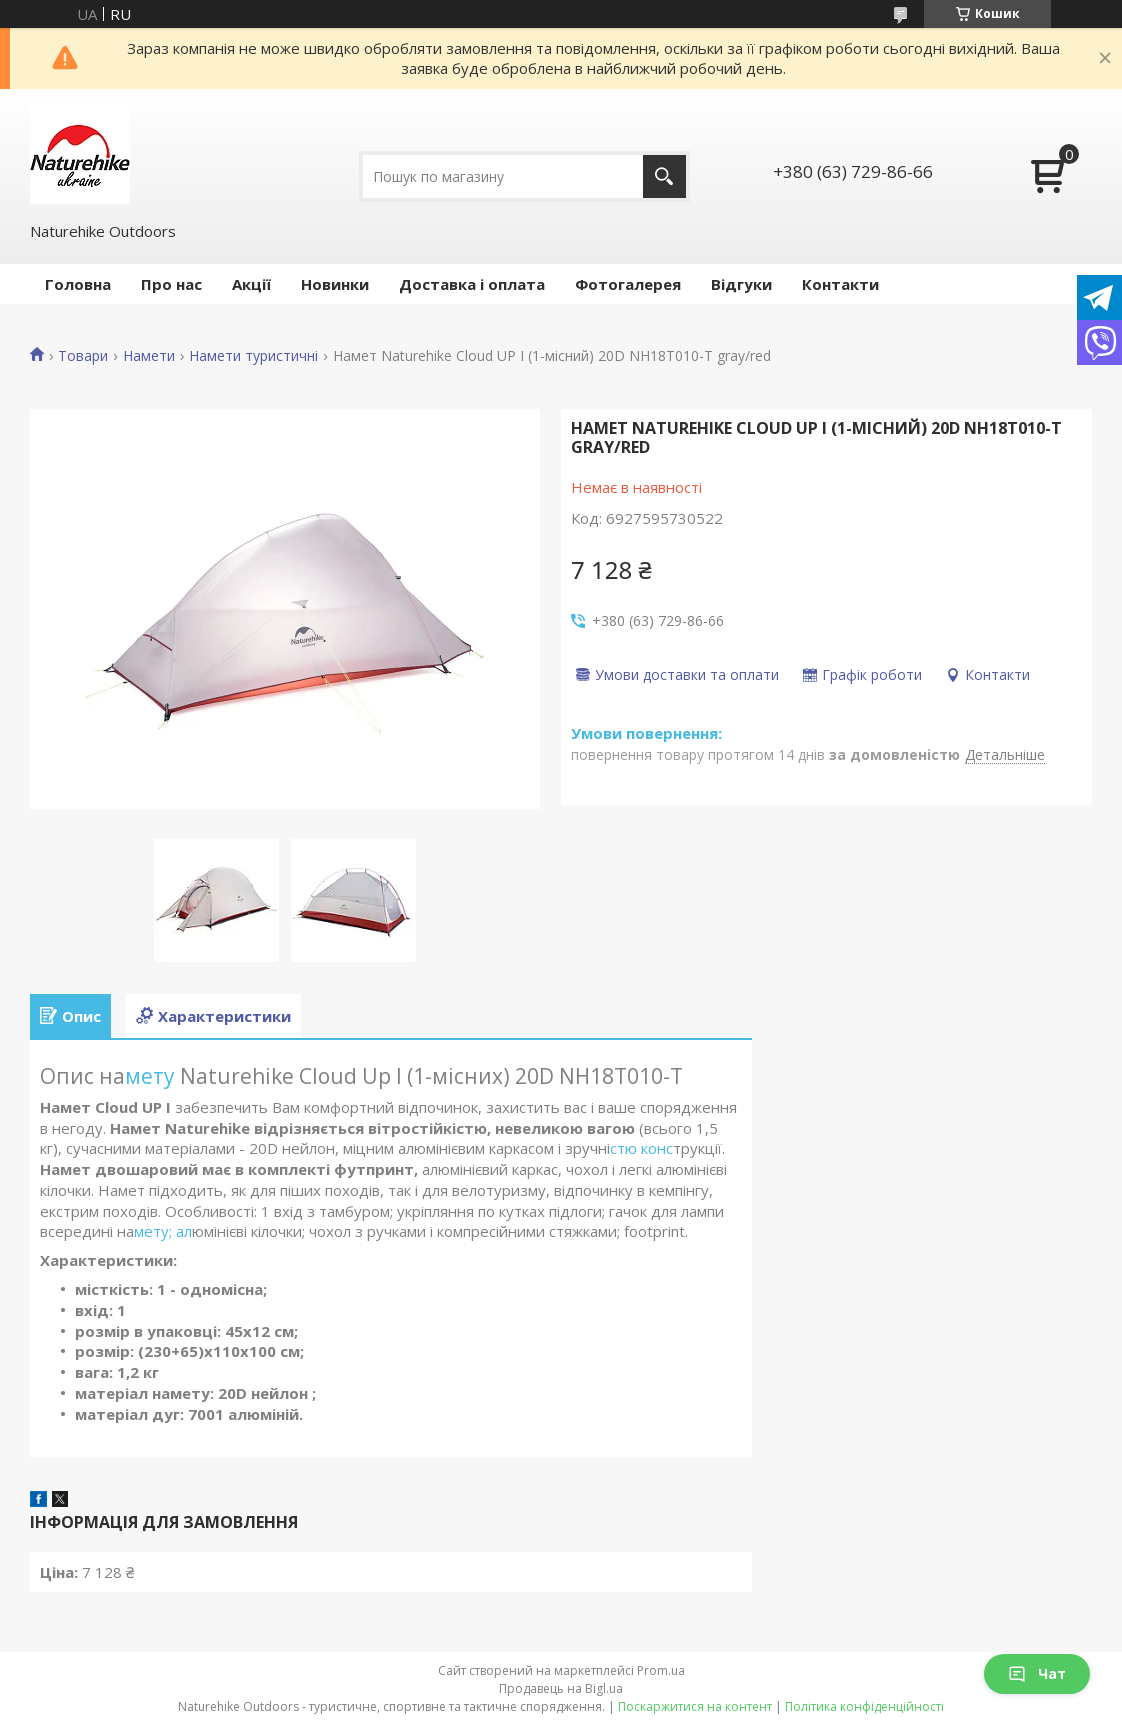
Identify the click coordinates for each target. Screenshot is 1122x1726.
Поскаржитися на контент (695, 1706)
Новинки (335, 284)
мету (152, 1076)
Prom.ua (661, 1670)
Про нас (171, 284)
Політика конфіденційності (864, 1706)
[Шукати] (664, 176)
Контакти (840, 284)
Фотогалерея (628, 284)
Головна (78, 284)
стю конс (641, 1148)
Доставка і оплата (472, 284)
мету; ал (163, 1231)
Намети (149, 356)
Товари (83, 356)
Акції (251, 284)
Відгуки (741, 284)
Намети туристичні (253, 356)
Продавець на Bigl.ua (561, 1688)
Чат (1037, 1673)
